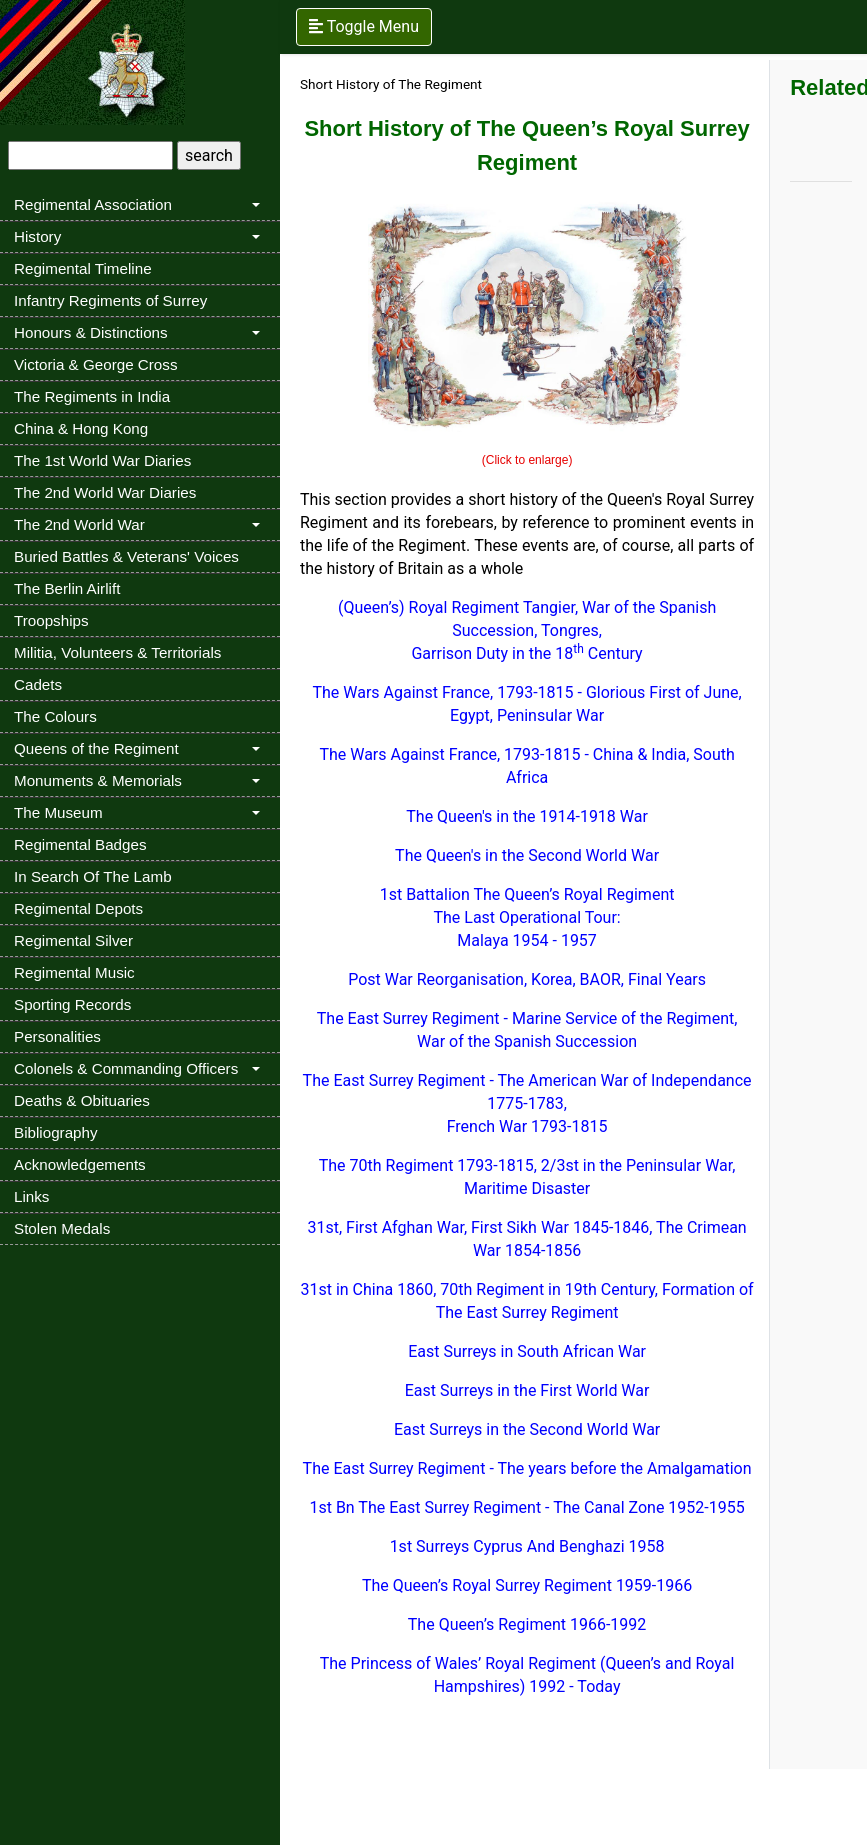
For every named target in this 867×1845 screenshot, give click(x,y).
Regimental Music (74, 972)
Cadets (38, 684)
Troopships (51, 620)
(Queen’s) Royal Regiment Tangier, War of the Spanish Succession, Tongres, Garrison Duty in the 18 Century (527, 630)
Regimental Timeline (83, 268)
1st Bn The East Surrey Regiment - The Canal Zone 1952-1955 (526, 1507)
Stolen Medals (62, 1228)
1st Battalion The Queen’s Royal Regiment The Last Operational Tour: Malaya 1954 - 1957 (527, 917)
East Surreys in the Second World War (527, 1429)
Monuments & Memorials (98, 780)
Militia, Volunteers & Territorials (117, 652)
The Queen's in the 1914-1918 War (527, 816)
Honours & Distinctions (91, 332)
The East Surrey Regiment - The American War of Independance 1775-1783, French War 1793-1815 (527, 1103)
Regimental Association (93, 204)
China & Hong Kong (81, 428)
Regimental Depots (78, 908)
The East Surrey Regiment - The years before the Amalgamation (527, 1468)
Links (31, 1196)
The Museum (58, 812)
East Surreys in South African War (527, 1351)
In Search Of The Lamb (93, 876)
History (37, 236)
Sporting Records (72, 1004)
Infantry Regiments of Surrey (110, 300)
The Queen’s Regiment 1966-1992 (527, 1624)
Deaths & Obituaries (82, 1100)
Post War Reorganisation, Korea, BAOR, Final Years (527, 979)
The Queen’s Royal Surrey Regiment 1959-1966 (527, 1585)
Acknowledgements (80, 1164)
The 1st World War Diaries (102, 460)
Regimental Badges (80, 844)
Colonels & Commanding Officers (126, 1068)
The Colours (55, 716)
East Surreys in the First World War (527, 1390)
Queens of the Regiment (96, 748)
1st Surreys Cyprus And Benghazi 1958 (527, 1546)
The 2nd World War (79, 524)
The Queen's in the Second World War (527, 855)
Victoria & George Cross (95, 364)
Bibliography (56, 1132)
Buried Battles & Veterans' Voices (126, 556)
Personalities (57, 1036)
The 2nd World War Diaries (105, 492)
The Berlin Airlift (67, 588)
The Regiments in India (92, 396)
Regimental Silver (73, 940)
